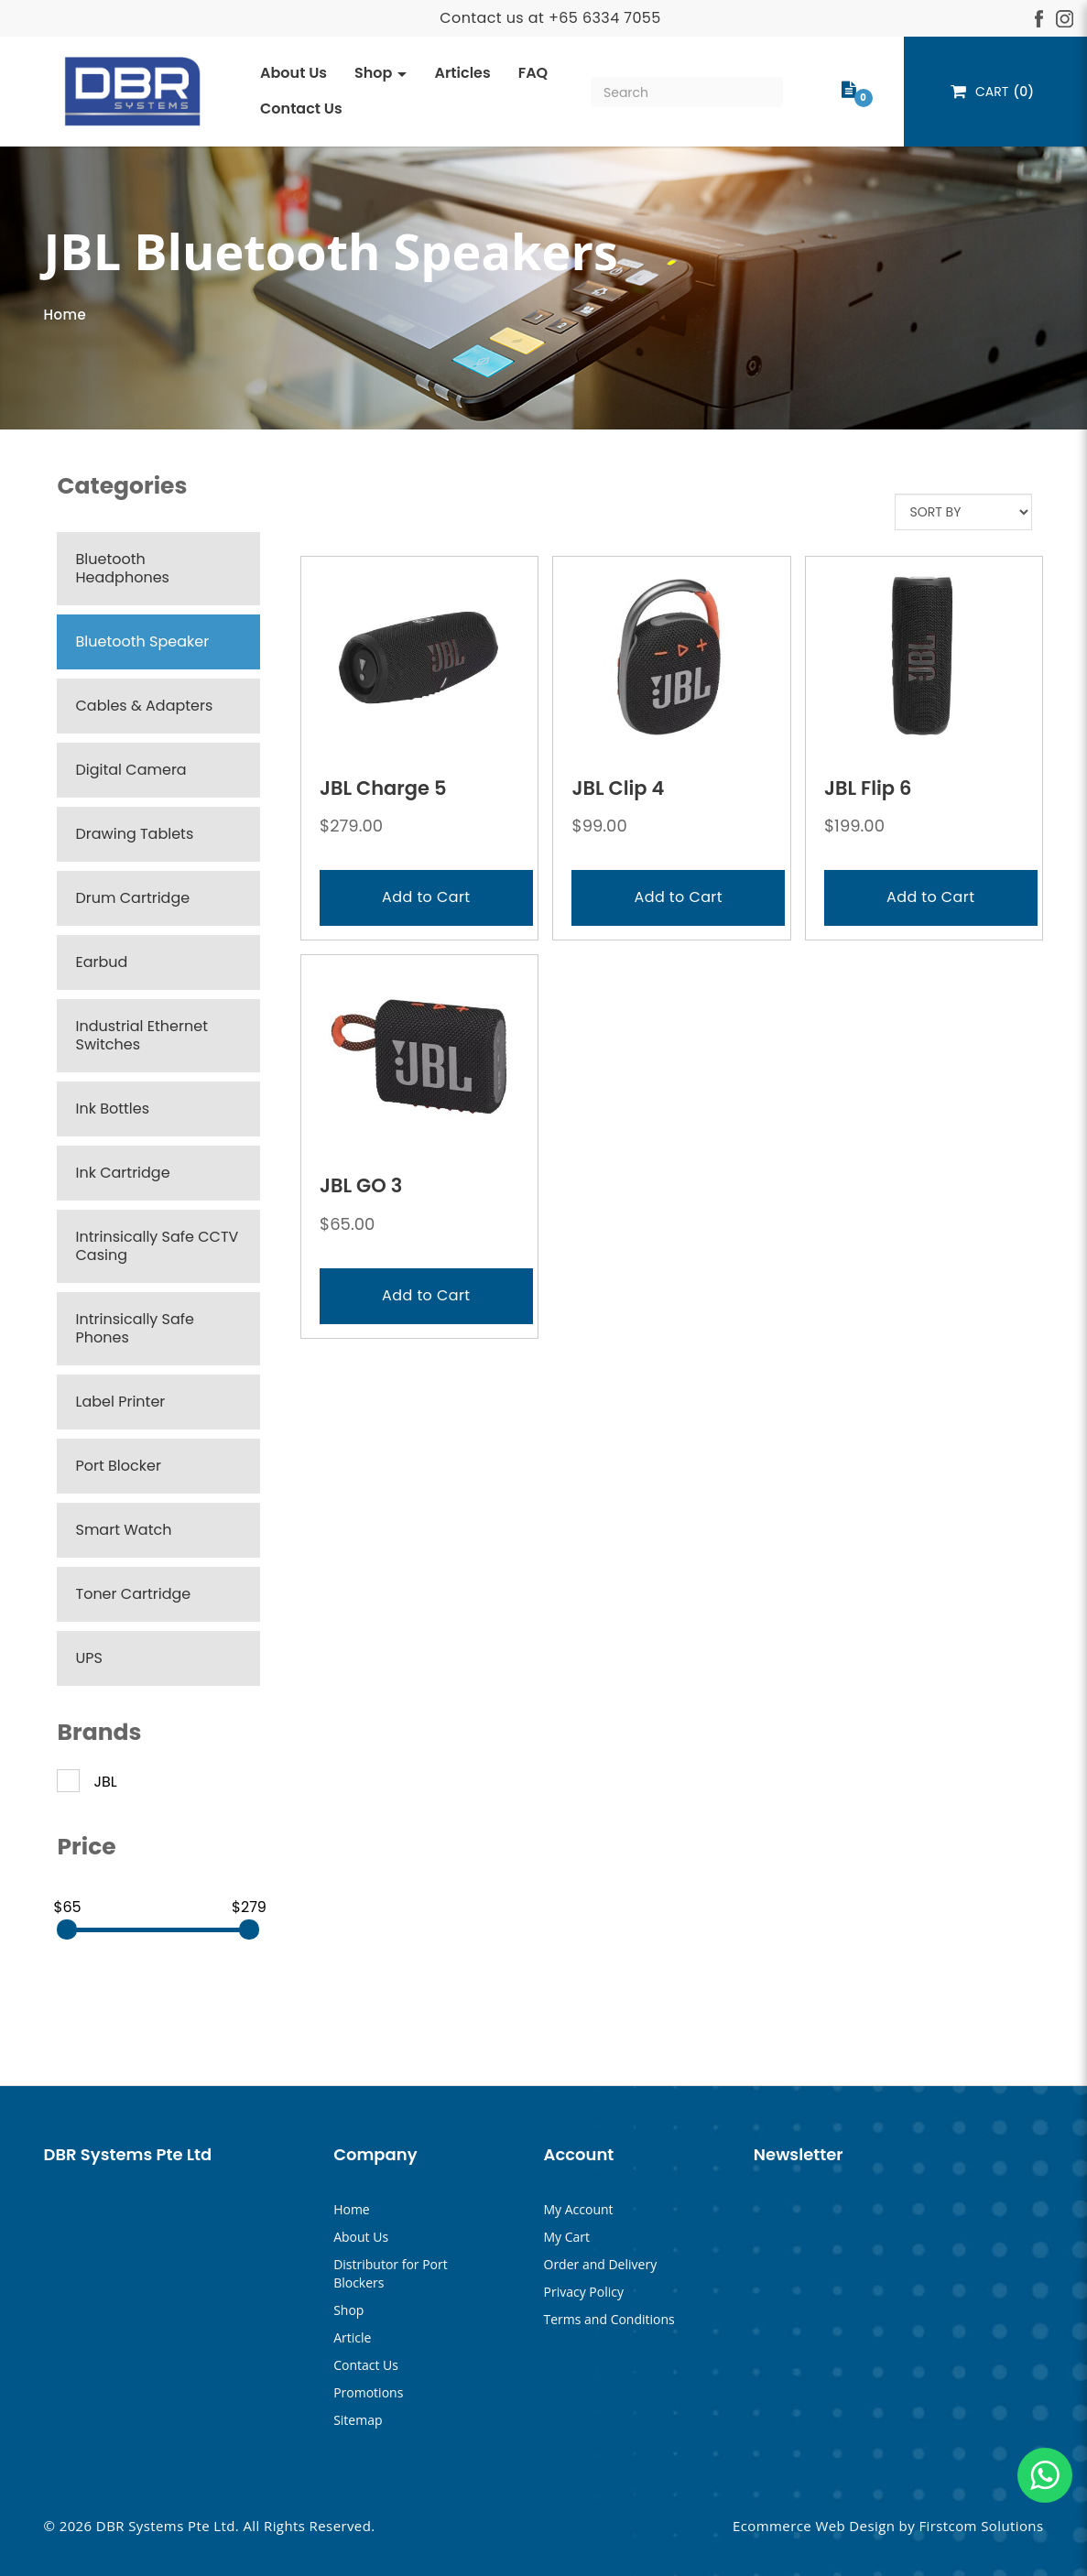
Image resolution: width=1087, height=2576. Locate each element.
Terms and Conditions (609, 2319)
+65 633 (579, 17)
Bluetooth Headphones (121, 568)
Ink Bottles (112, 1108)
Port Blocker (117, 1465)
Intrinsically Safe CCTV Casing (156, 1246)
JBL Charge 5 (383, 788)
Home (64, 314)
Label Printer (120, 1401)
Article (352, 2337)
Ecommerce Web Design (814, 2525)
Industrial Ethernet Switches (141, 1035)
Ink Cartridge (122, 1172)
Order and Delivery (601, 2264)
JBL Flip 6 (868, 788)
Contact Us (365, 2365)
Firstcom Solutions (981, 2525)
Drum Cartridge (132, 897)
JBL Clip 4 (617, 788)
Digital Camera (130, 769)
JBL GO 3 (361, 1185)
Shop (348, 2310)
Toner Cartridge (132, 1593)
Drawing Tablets (134, 833)
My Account (579, 2209)
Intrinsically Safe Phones (134, 1328)
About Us (360, 2236)
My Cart (567, 2236)
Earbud (101, 962)
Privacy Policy (584, 2291)
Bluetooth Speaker (142, 641)
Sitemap (357, 2420)
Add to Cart (426, 897)
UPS (88, 1657)
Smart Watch (123, 1529)
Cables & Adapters (143, 705)
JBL (86, 1782)
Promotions (368, 2392)
